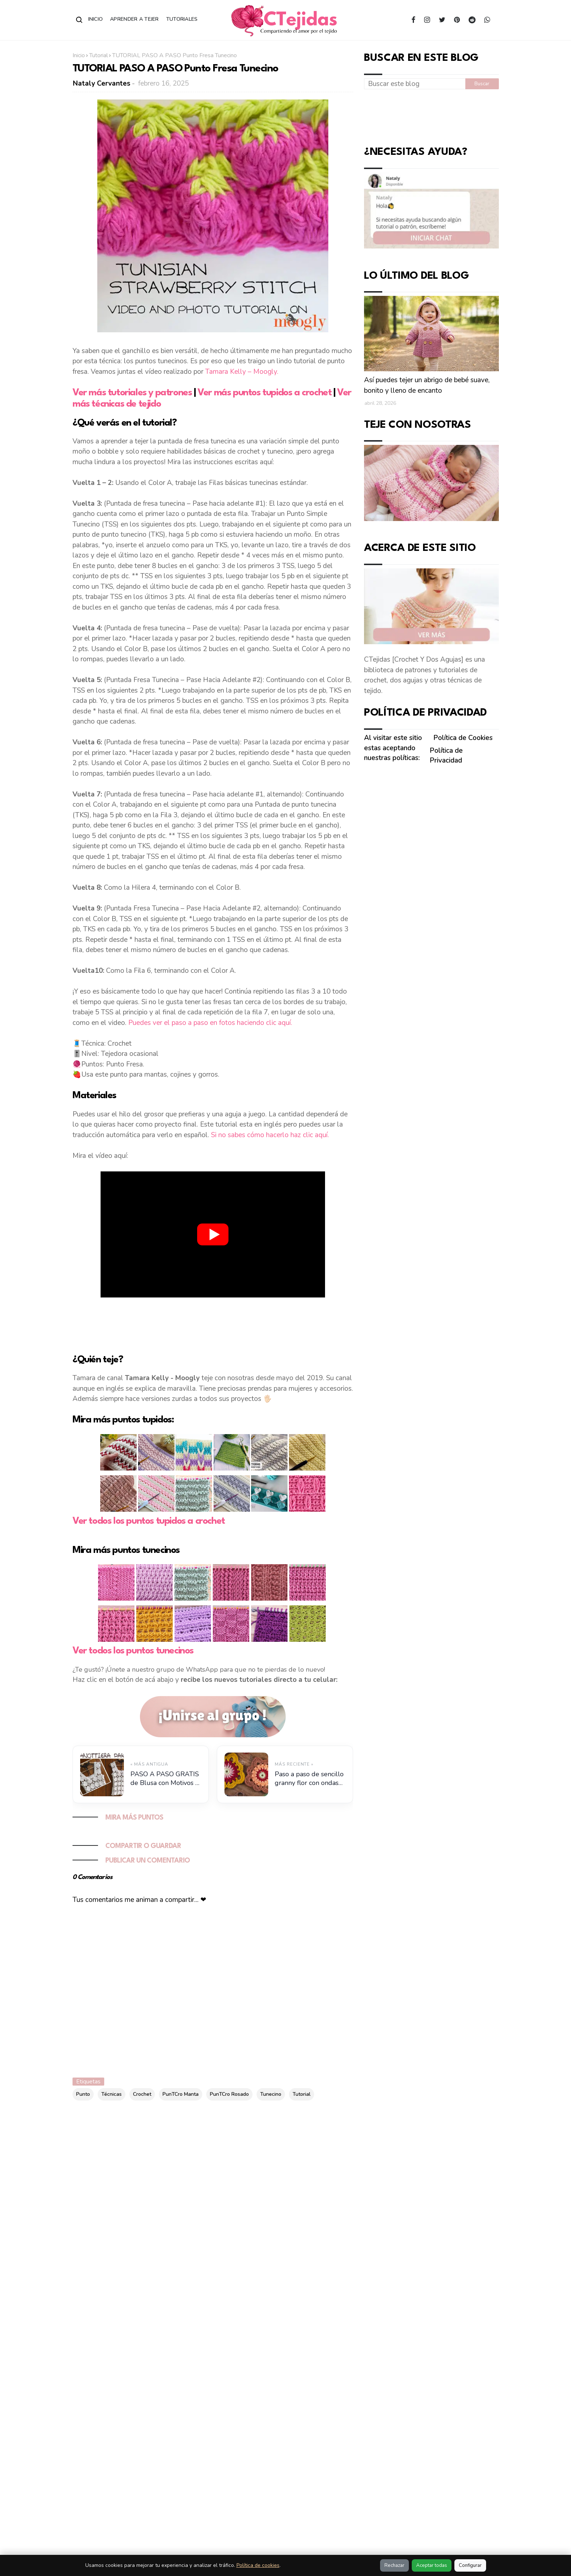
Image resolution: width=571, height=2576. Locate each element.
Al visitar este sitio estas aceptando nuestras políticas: (393, 748)
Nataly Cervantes (101, 83)
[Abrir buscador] (79, 20)
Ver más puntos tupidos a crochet (264, 393)
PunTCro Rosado (229, 2094)
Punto (83, 2094)
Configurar (470, 2565)
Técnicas (111, 2094)
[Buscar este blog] (414, 83)
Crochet (142, 2094)
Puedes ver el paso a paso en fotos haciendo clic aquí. (210, 1022)
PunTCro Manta (181, 2094)
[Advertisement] (213, 1324)
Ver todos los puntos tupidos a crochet (149, 1521)
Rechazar (394, 2565)
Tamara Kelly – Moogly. (241, 371)
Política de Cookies (463, 738)
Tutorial (98, 55)
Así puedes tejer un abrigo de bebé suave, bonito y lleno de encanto (427, 385)
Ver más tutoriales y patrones (132, 393)
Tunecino (270, 2094)
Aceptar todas (431, 2565)
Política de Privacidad (446, 756)
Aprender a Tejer (134, 19)
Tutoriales (182, 19)
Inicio (95, 19)
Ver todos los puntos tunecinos (133, 1651)
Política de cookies (257, 2565)
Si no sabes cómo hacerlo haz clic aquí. (270, 1135)
